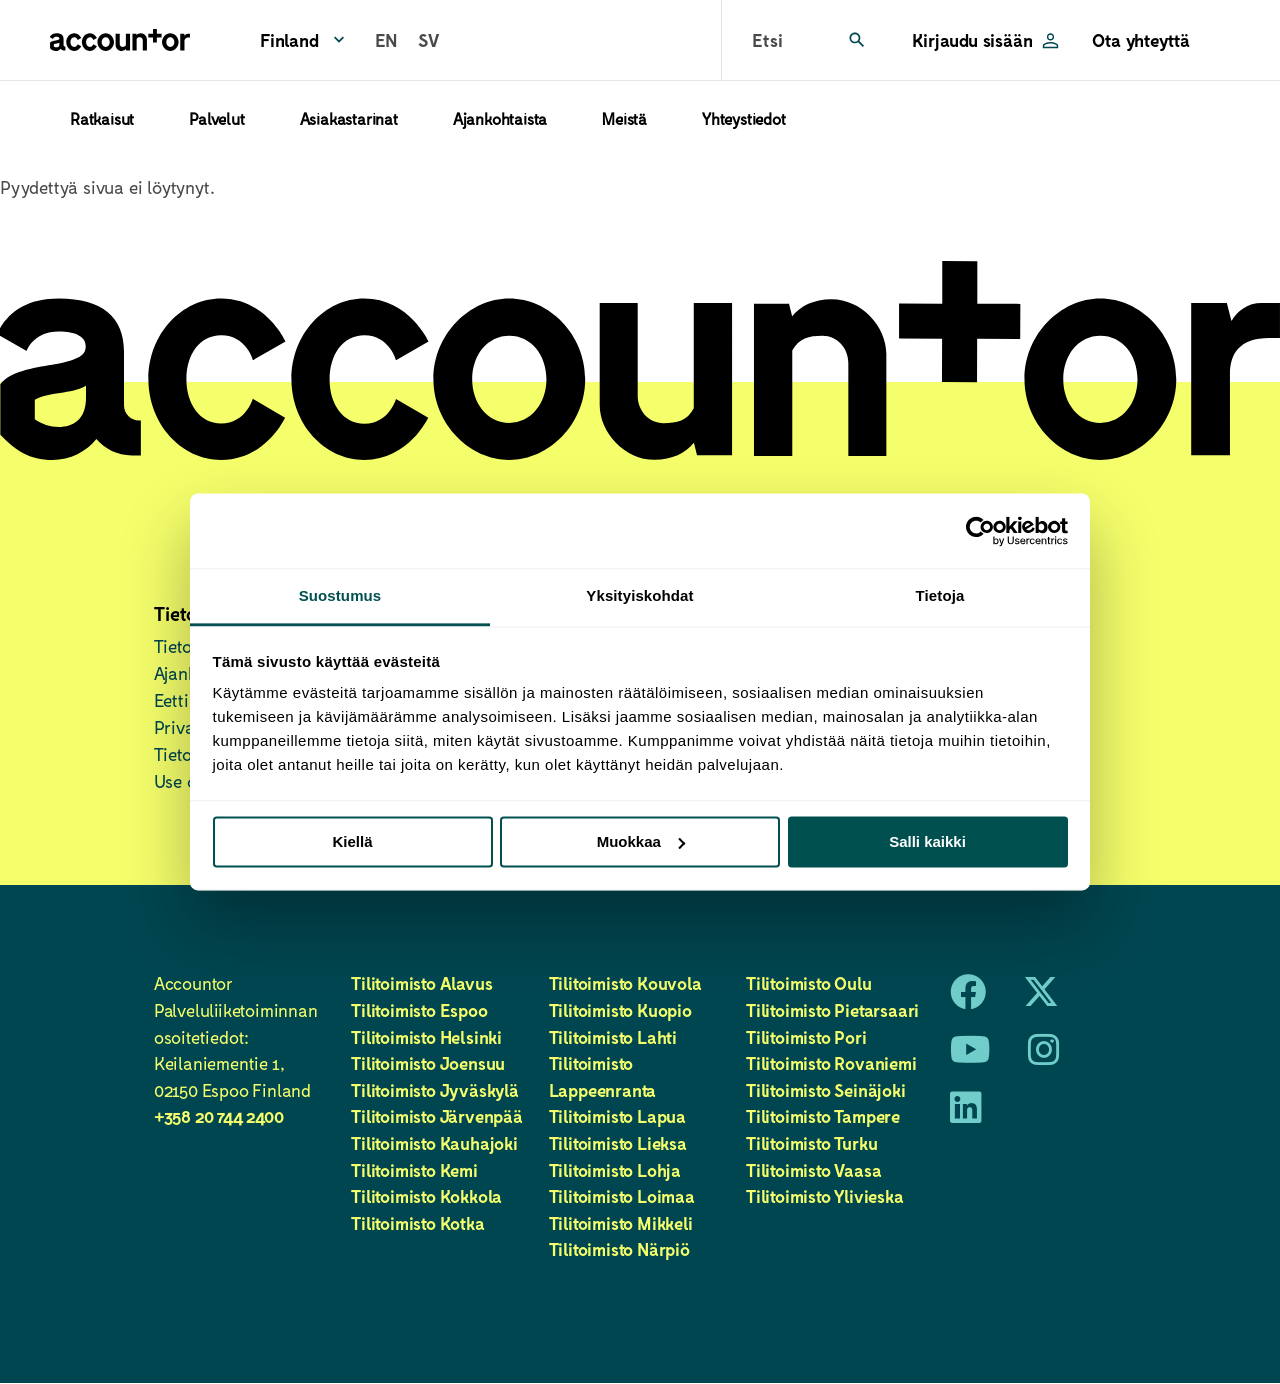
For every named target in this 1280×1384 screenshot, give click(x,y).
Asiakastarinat (349, 118)
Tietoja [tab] (940, 595)
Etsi (767, 40)
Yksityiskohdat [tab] (639, 595)
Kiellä (352, 841)
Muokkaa (641, 841)
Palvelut (216, 118)
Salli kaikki (927, 841)
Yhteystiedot (744, 118)
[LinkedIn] (966, 1114)
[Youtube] (970, 1056)
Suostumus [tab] (340, 595)
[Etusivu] (120, 40)
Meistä (624, 118)
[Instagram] (1044, 1056)
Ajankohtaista (500, 118)
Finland (289, 40)
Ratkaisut (102, 118)
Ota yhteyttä (1141, 40)
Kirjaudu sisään (972, 40)
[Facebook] (968, 998)
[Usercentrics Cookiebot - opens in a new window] (980, 531)
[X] (1041, 998)
